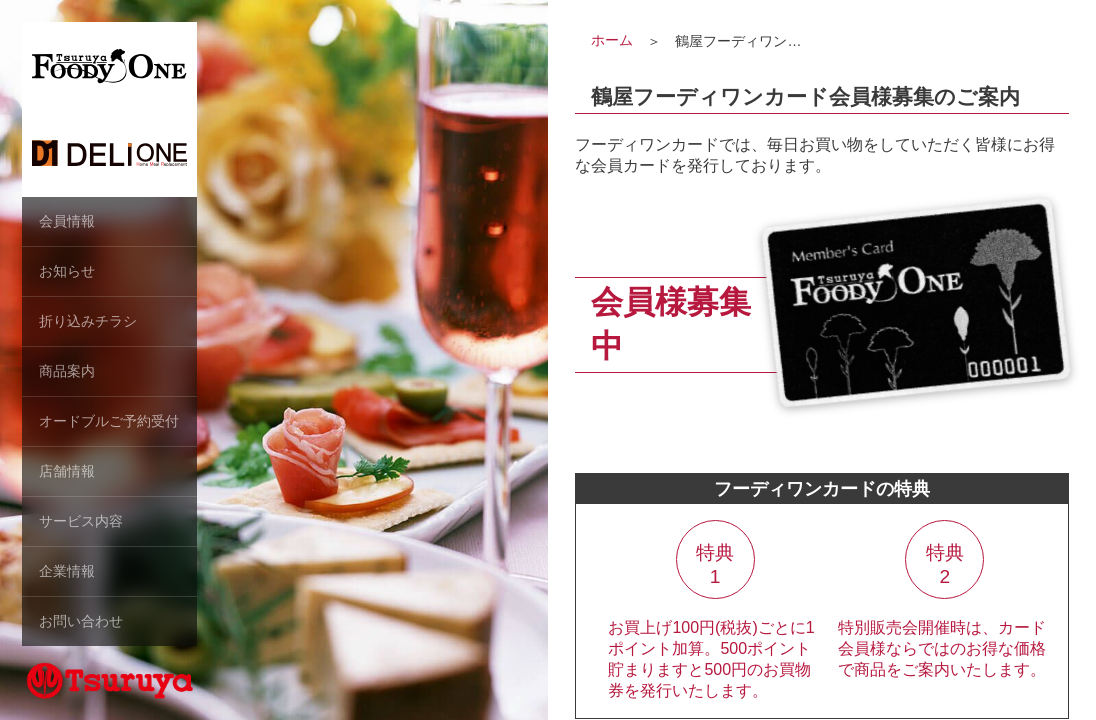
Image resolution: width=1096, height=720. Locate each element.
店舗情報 (67, 471)
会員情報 (67, 221)
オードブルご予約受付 (109, 421)
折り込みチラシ (88, 321)
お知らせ (67, 271)
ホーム (612, 40)
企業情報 (67, 571)
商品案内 (67, 371)
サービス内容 (81, 521)
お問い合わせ (81, 621)
